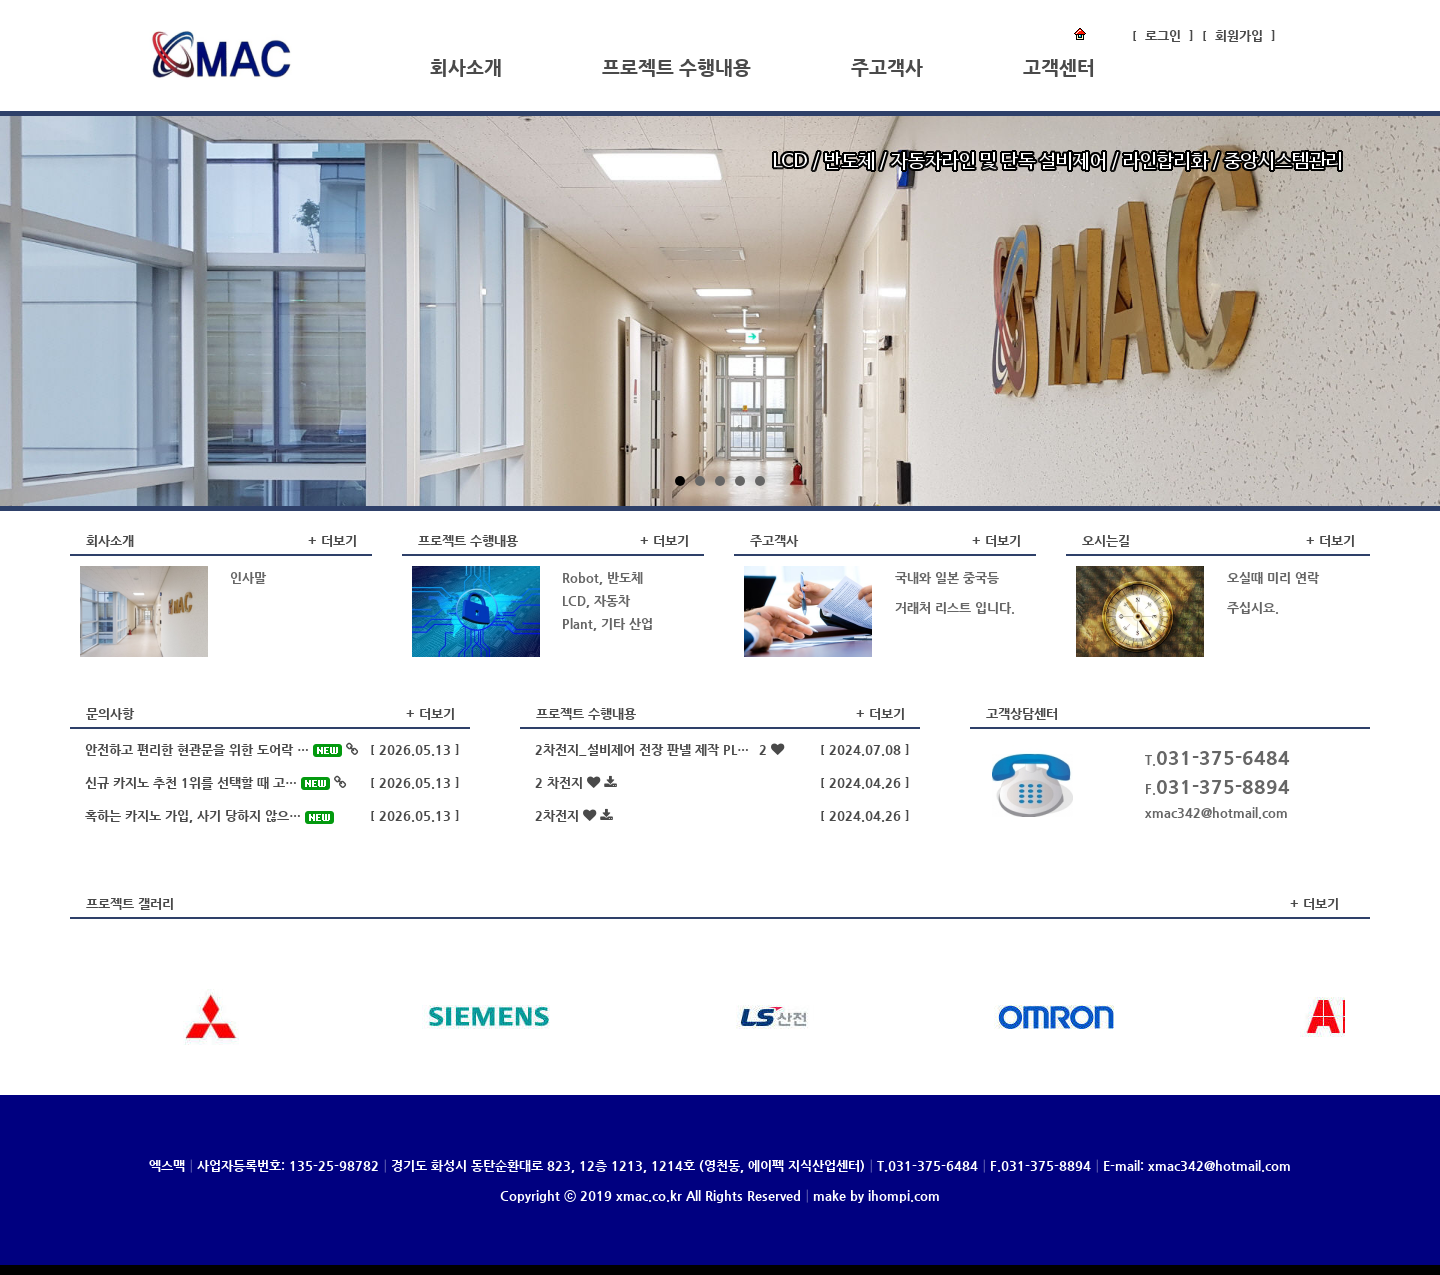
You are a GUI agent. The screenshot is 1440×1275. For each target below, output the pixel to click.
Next (1407, 311)
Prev (32, 311)
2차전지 (573, 815)
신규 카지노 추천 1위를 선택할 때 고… (215, 782)
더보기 (339, 540)
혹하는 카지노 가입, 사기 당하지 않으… (209, 815)
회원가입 (1239, 35)
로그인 (1163, 35)
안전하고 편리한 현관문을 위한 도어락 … (221, 749)
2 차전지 (575, 782)
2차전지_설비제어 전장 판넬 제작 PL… (659, 749)
